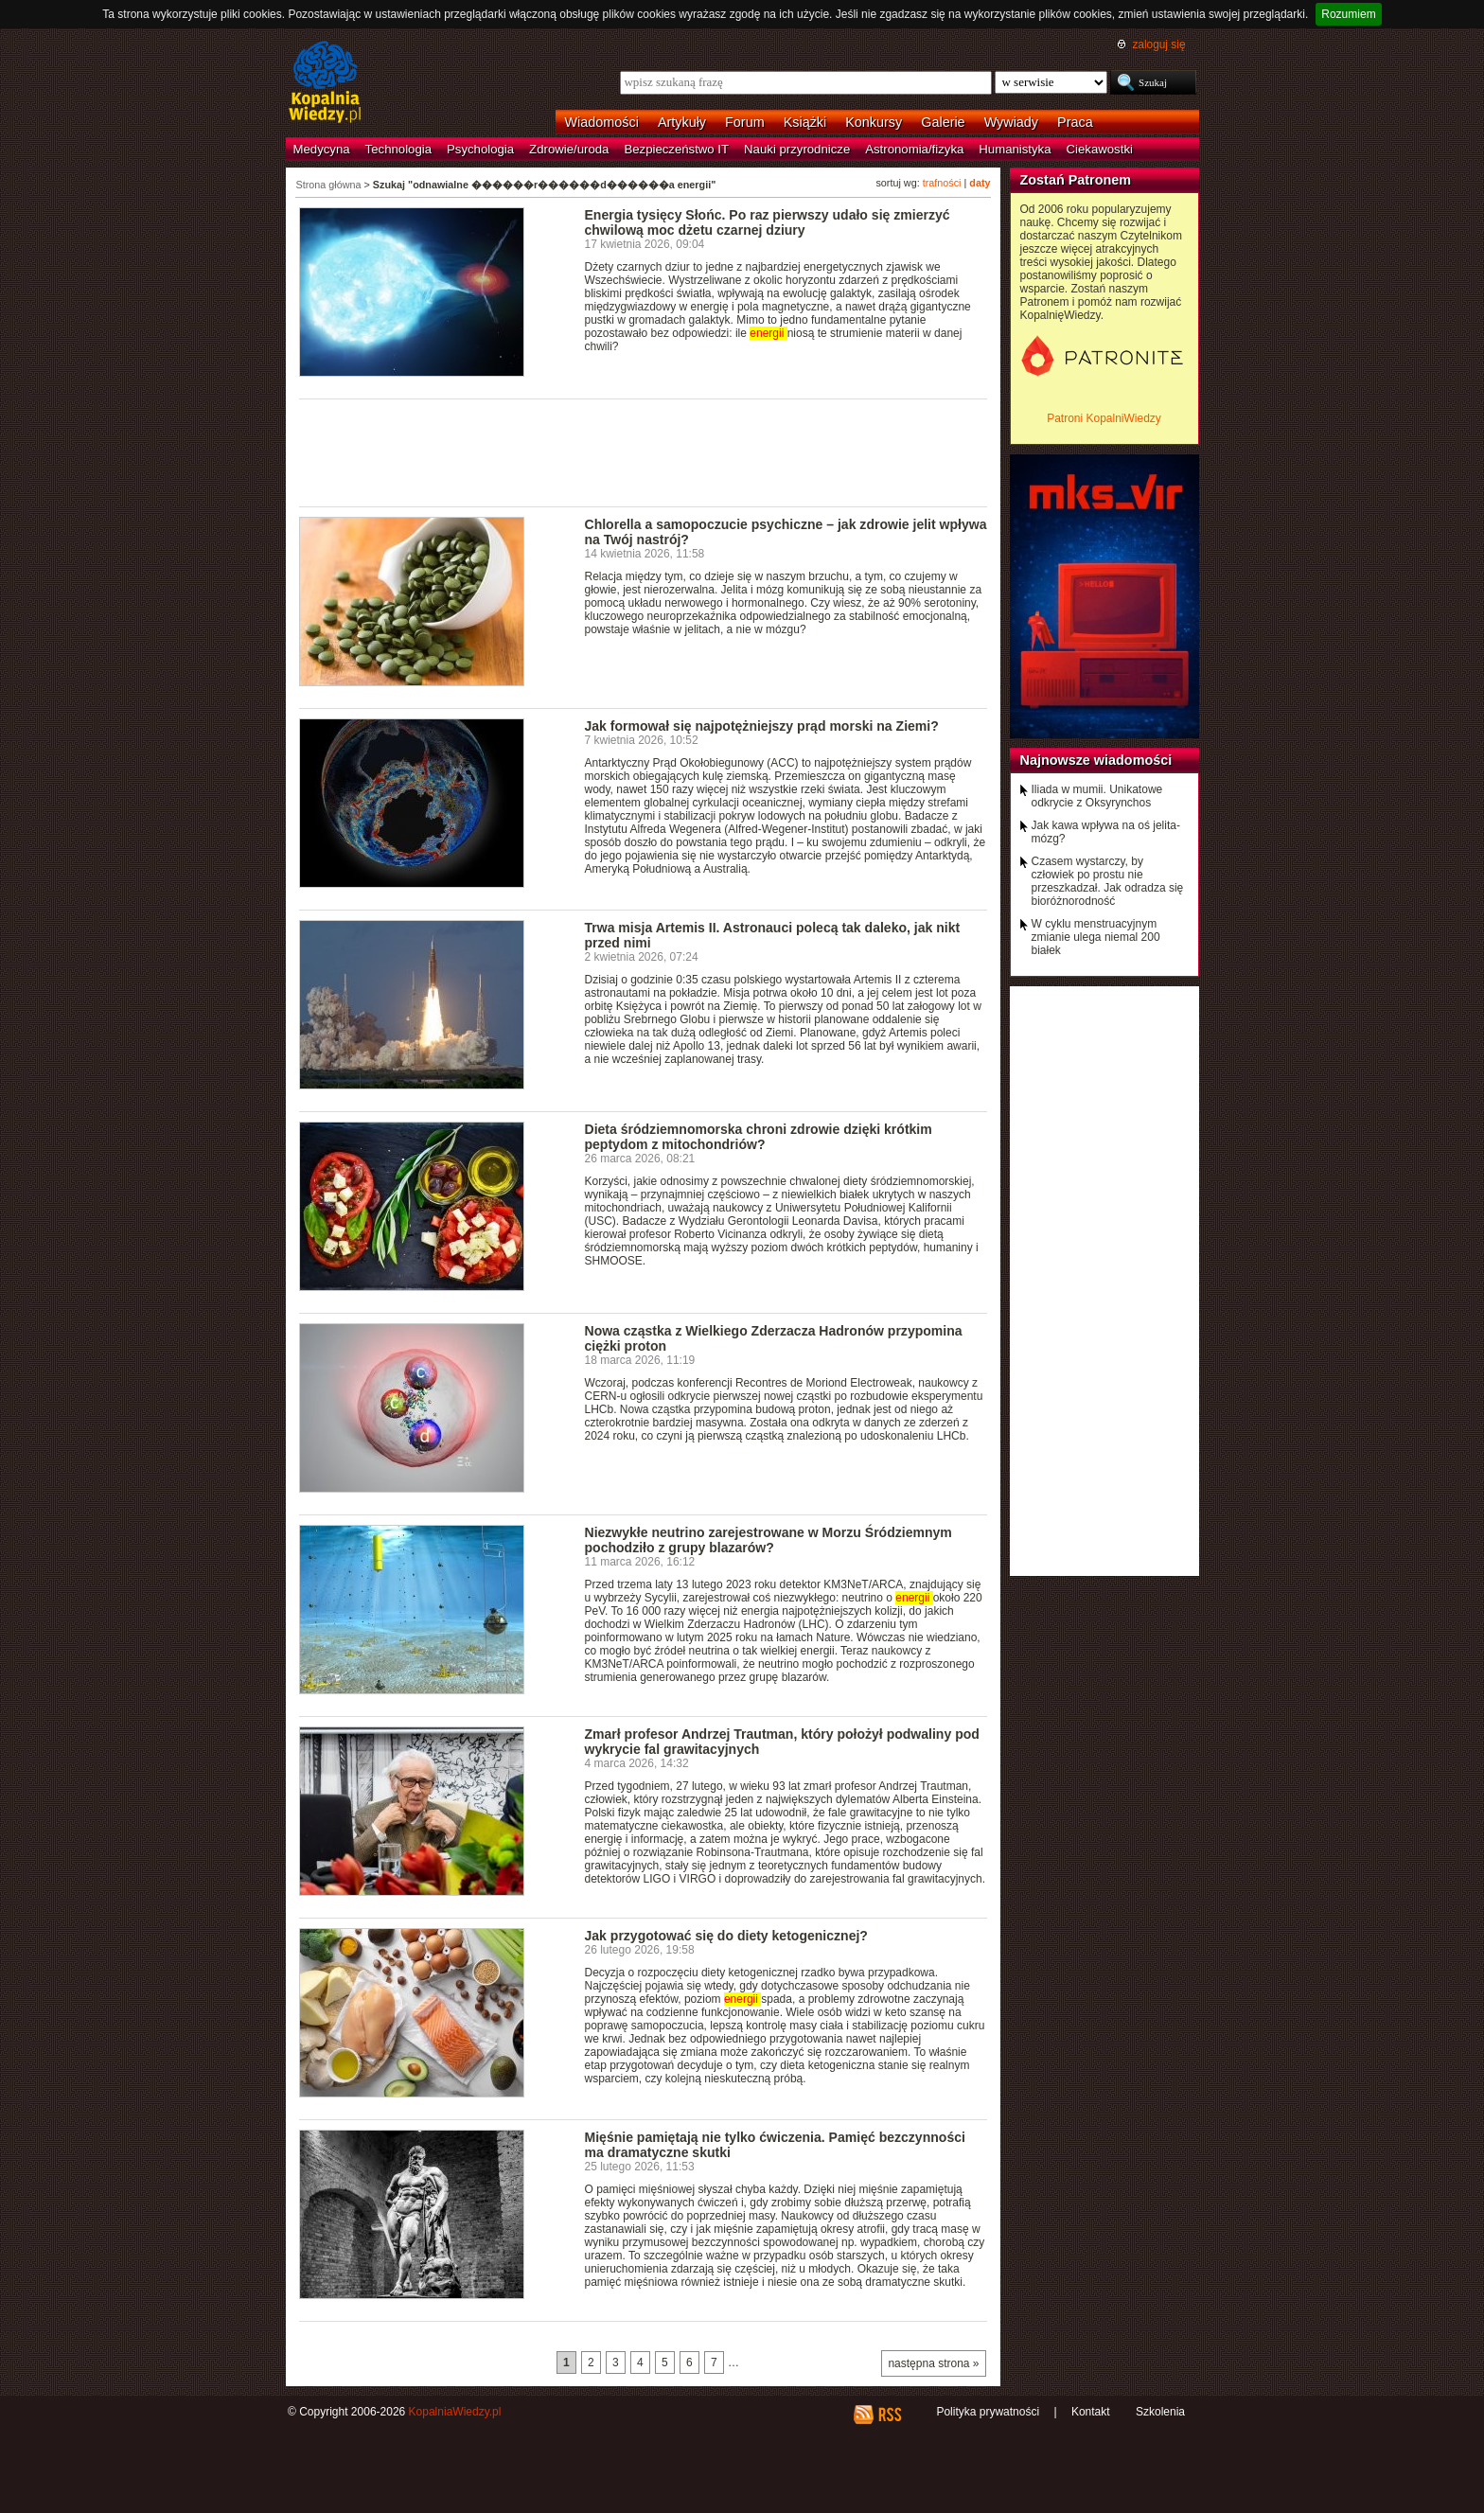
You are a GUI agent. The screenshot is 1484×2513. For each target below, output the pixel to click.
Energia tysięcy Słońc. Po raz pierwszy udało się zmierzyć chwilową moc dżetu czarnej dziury (767, 222)
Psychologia (480, 149)
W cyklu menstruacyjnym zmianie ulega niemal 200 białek (1096, 937)
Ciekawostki (1100, 149)
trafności (942, 182)
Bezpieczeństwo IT (676, 149)
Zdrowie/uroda (569, 149)
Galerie (942, 122)
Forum (745, 122)
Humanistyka (1015, 149)
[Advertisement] (643, 451)
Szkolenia (1160, 2411)
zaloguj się (1158, 44)
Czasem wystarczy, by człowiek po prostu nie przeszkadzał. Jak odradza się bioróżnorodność (1108, 881)
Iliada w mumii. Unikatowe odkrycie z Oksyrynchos (1097, 796)
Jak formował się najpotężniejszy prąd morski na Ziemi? (762, 726)
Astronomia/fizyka (914, 149)
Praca (1075, 122)
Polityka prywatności (987, 2411)
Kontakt (1090, 2411)
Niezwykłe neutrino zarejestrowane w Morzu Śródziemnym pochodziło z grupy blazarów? (768, 1540)
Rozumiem (1348, 14)
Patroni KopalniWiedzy (1104, 418)
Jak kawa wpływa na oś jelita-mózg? (1106, 832)
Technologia (398, 149)
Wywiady (1011, 122)
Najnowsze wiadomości (1096, 760)
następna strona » (933, 2363)
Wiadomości (602, 122)
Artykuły (682, 122)
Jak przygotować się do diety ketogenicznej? (726, 1935)
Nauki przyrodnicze (797, 149)
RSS (889, 2414)
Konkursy (873, 122)
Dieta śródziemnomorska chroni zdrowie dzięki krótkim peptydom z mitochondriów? (758, 1137)
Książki (805, 122)
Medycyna (321, 149)
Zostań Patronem (1076, 179)
